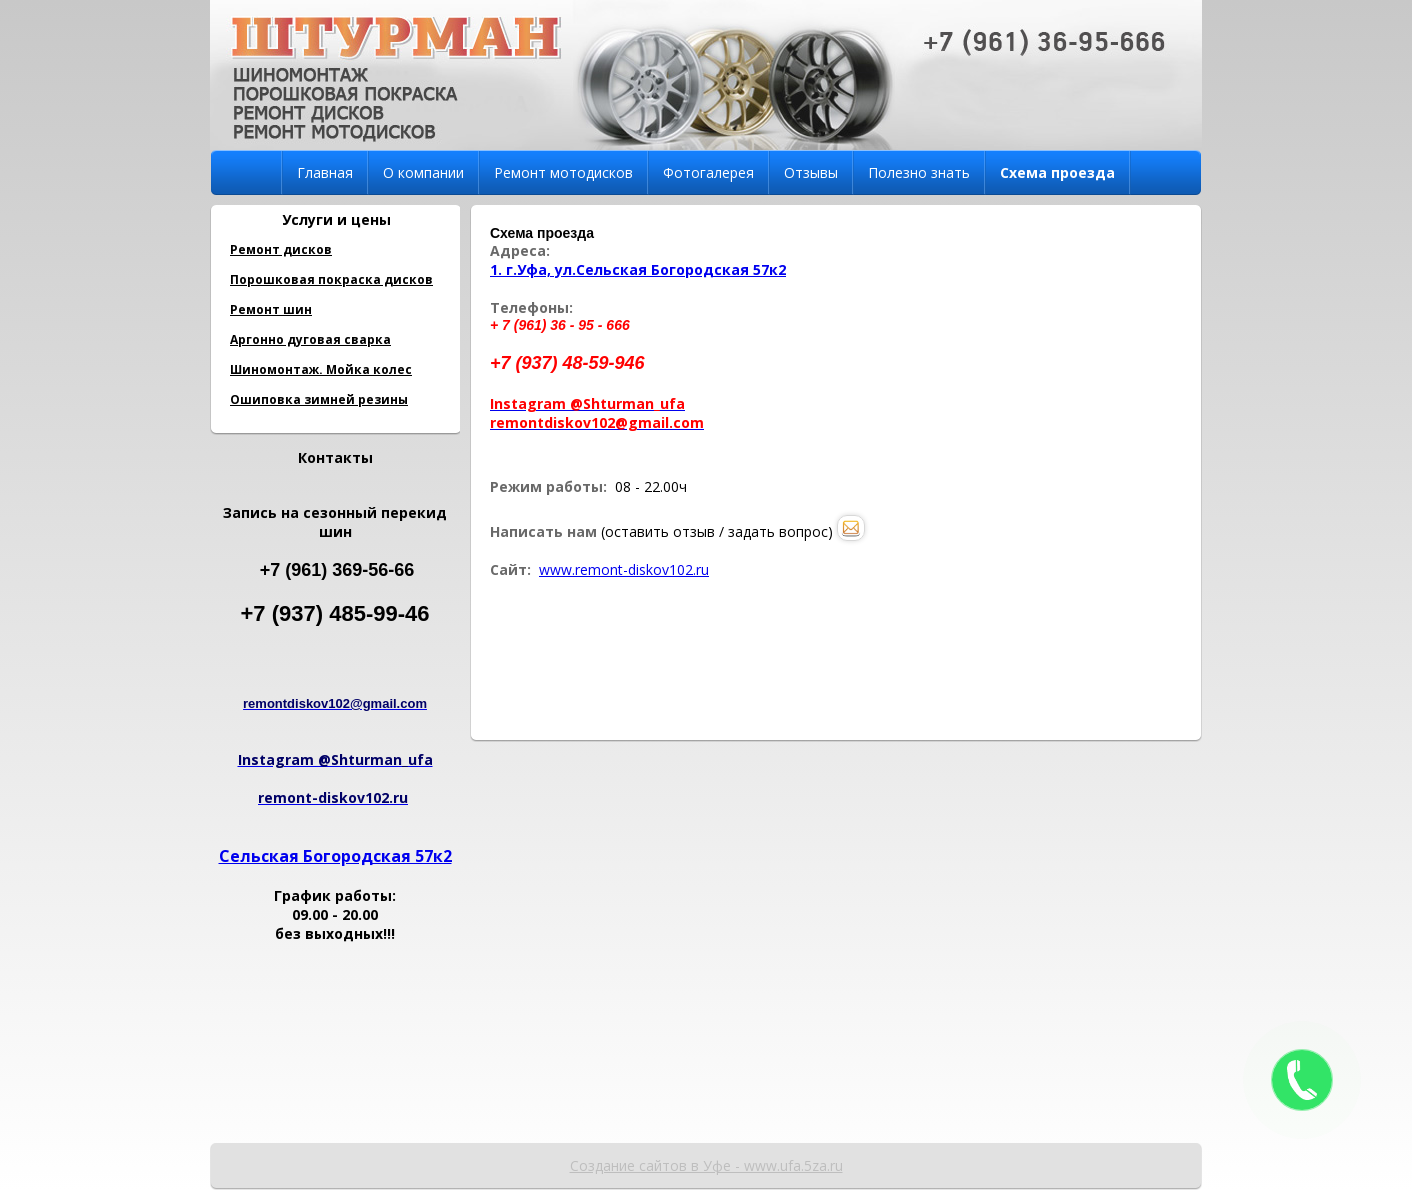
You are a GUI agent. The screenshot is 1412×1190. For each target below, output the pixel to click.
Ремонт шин (271, 309)
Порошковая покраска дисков (331, 279)
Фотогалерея (708, 172)
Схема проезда (1057, 172)
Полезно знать (919, 172)
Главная (325, 172)
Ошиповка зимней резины (319, 399)
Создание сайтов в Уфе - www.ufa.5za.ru (706, 1165)
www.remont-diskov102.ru (624, 569)
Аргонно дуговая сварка (310, 339)
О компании (423, 172)
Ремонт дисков (281, 249)
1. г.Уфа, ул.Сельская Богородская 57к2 (638, 269)
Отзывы (811, 172)
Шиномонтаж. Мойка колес (321, 369)
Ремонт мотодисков (563, 172)
